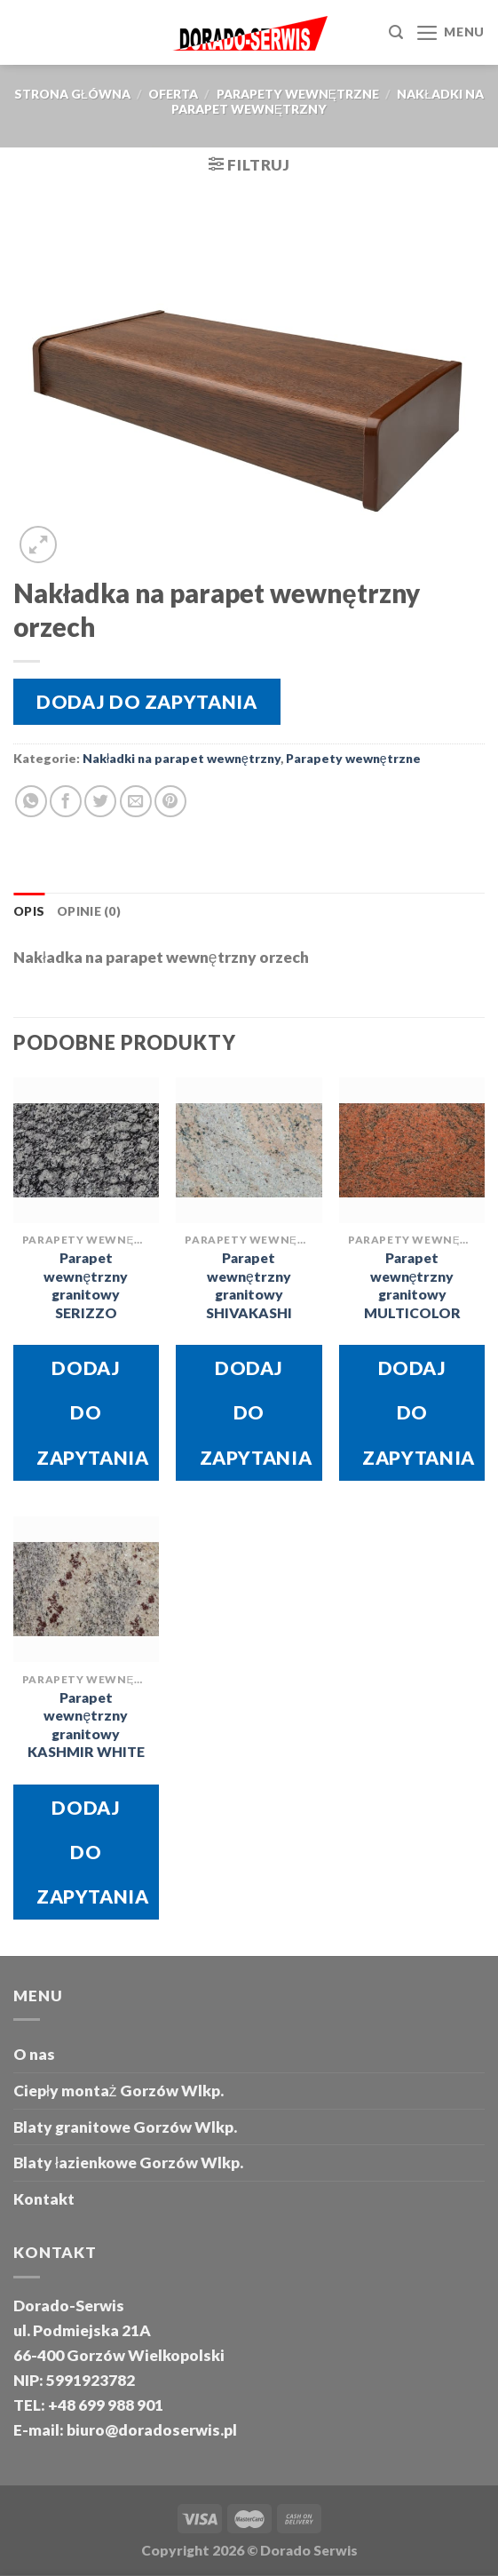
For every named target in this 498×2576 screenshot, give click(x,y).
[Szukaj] (396, 32)
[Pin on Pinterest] (170, 801)
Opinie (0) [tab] (89, 910)
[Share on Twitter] (100, 801)
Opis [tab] (28, 910)
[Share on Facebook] (66, 801)
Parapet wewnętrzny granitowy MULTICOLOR (412, 1285)
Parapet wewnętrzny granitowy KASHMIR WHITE (86, 1725)
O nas (34, 2054)
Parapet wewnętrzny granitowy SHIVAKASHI (249, 1285)
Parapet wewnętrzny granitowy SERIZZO (85, 1285)
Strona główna (72, 93)
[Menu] (450, 33)
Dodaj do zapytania (146, 701)
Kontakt (44, 2199)
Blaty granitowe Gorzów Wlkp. (125, 2127)
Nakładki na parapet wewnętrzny (182, 758)
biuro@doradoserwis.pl (150, 2430)
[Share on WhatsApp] (31, 801)
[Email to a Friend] (136, 801)
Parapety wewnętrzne (298, 93)
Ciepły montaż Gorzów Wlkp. (118, 2090)
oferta (173, 93)
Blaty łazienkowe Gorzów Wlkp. (128, 2162)
